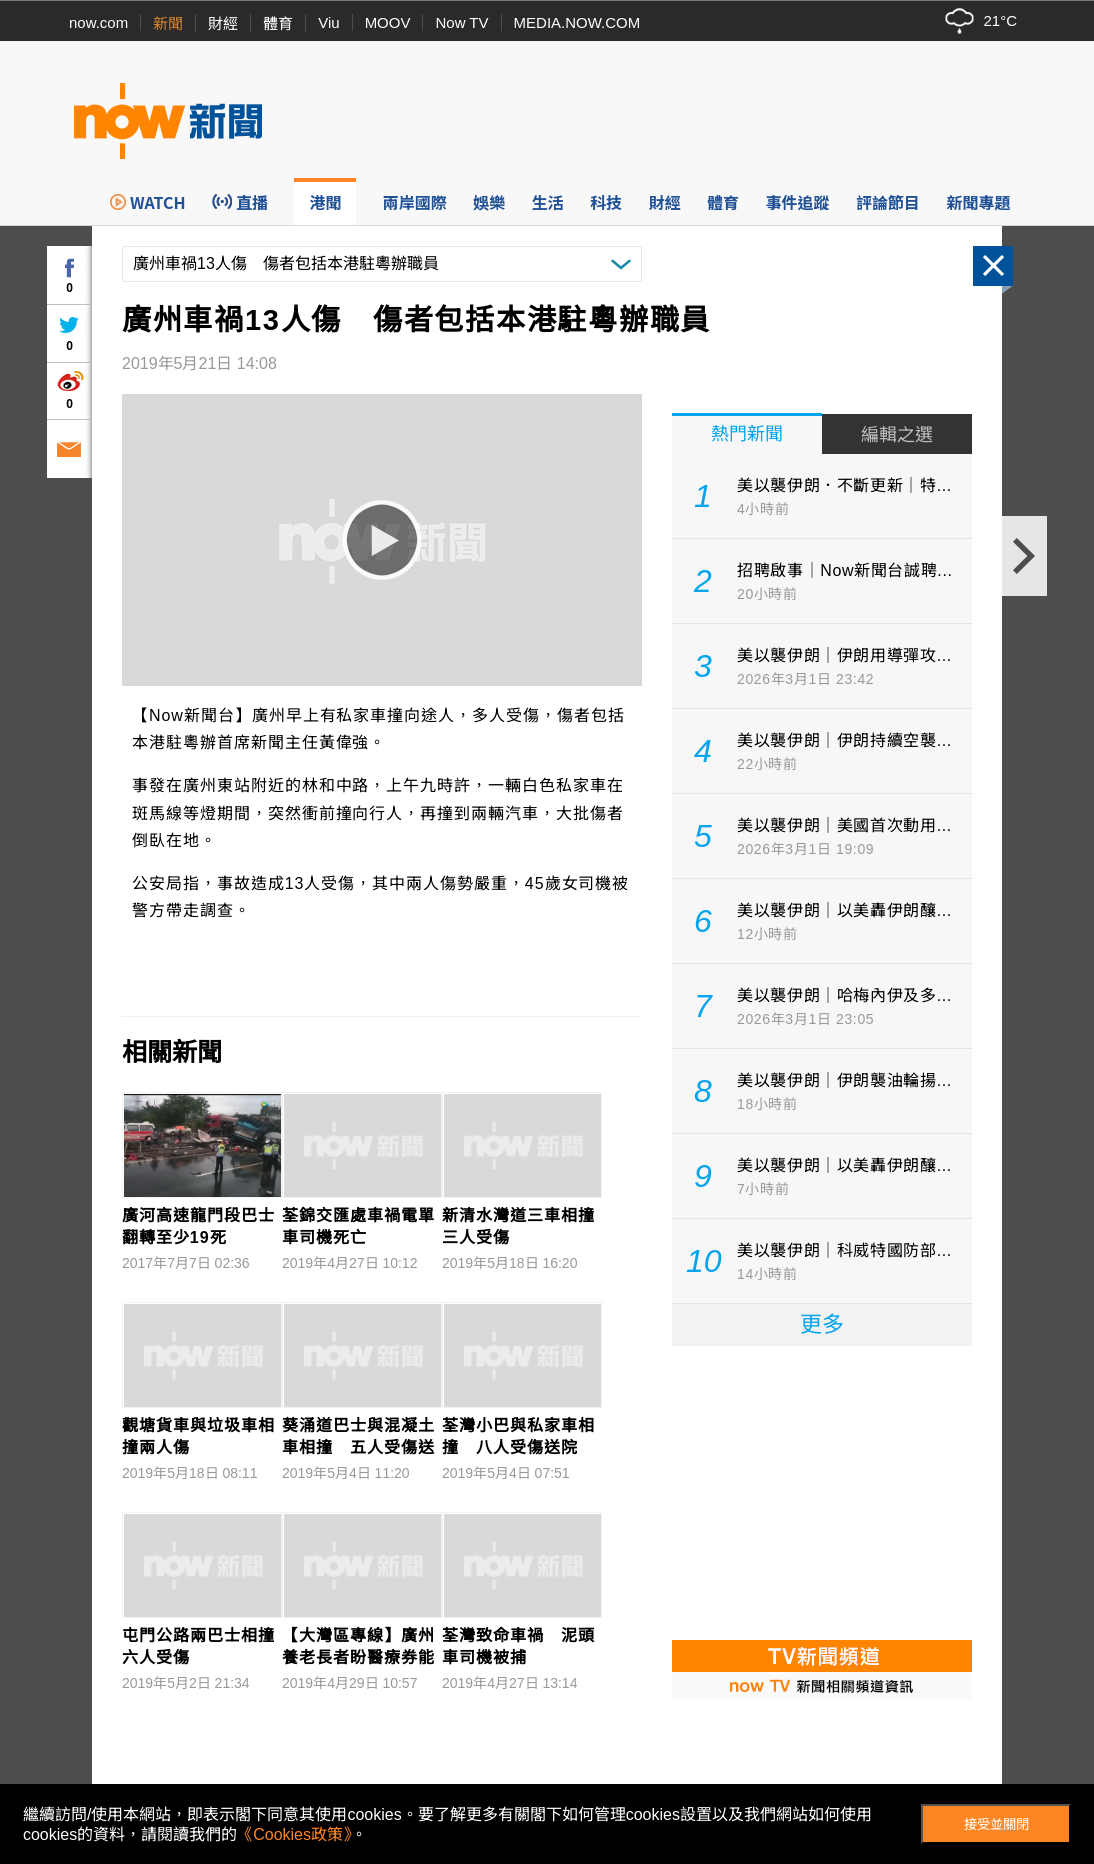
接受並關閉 (996, 1824)
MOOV (388, 22)
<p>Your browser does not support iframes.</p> (822, 1491)
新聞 (168, 23)
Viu (328, 22)
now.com (98, 22)
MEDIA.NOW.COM (577, 22)
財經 (223, 23)
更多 (822, 1324)
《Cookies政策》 (294, 1834)
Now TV (461, 22)
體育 (278, 23)
